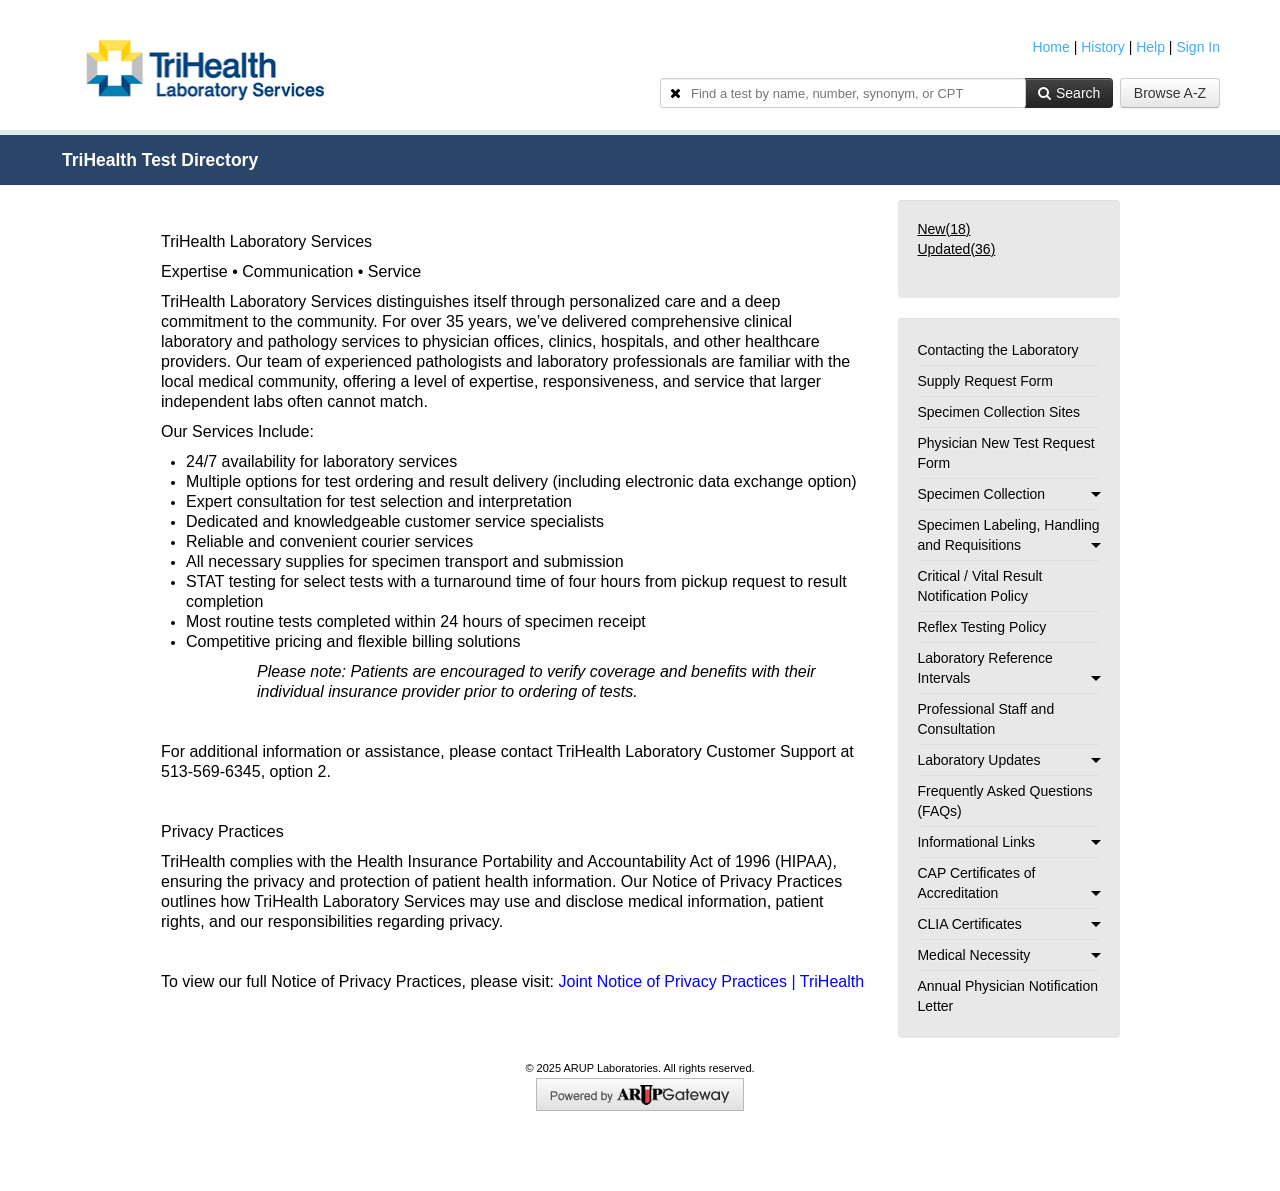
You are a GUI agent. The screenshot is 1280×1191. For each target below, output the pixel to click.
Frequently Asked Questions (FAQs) (1004, 801)
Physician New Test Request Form (1005, 453)
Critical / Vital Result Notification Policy (979, 586)
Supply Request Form (984, 381)
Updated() (956, 249)
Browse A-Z (1170, 93)
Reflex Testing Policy (981, 627)
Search (1069, 93)
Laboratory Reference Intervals (1009, 668)
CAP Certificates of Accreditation (1009, 883)
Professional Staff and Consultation (985, 719)
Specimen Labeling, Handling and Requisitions (1009, 535)
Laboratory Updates (1009, 760)
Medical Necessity (1009, 955)
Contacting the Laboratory (997, 350)
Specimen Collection (1009, 494)
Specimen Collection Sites (998, 412)
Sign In (1198, 47)
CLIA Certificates (1009, 924)
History (1103, 47)
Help (1150, 47)
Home (1050, 47)
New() (943, 229)
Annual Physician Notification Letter (1007, 996)
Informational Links (1009, 842)
